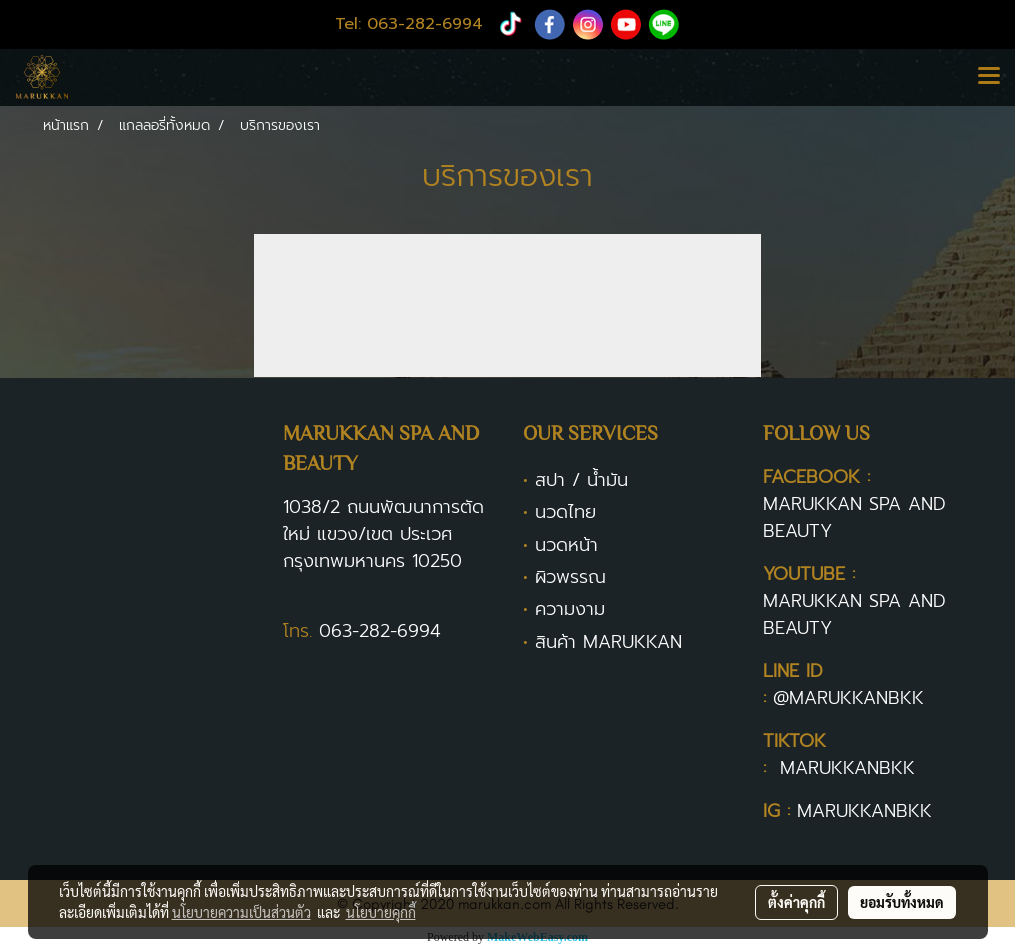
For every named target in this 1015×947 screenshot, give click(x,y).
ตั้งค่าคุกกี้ (796, 902)
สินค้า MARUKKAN (608, 642)
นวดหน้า (566, 545)
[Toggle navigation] (989, 77)
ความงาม (570, 609)
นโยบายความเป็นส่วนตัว (241, 912)
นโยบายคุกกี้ (381, 912)
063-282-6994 (380, 631)
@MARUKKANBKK (848, 698)
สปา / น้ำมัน (581, 480)
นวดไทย (565, 512)
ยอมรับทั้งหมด (902, 902)
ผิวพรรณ (570, 577)
